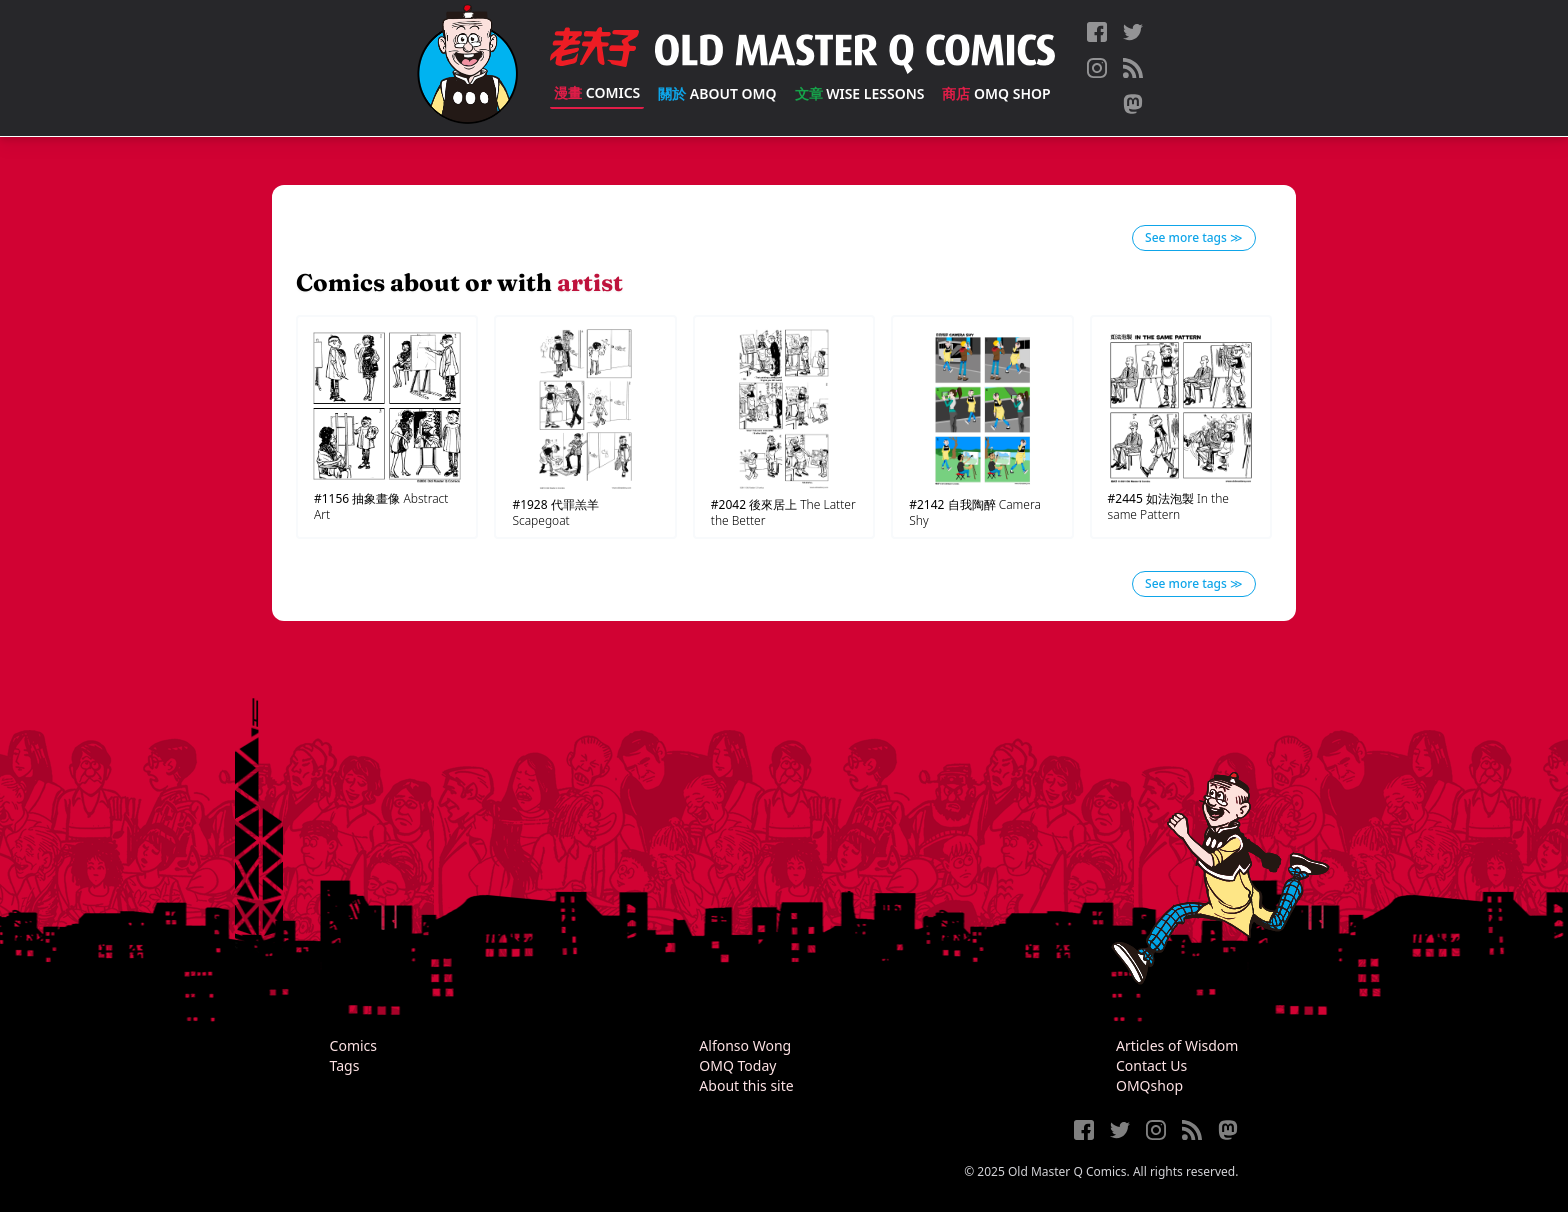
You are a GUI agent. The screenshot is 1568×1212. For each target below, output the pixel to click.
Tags (345, 1065)
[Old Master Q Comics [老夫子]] (467, 68)
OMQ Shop (996, 93)
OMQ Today (737, 1065)
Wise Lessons (860, 93)
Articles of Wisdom (1177, 1045)
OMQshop (1149, 1085)
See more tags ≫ (1194, 237)
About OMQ (717, 93)
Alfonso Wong (745, 1045)
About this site (746, 1085)
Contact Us (1151, 1065)
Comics (597, 92)
